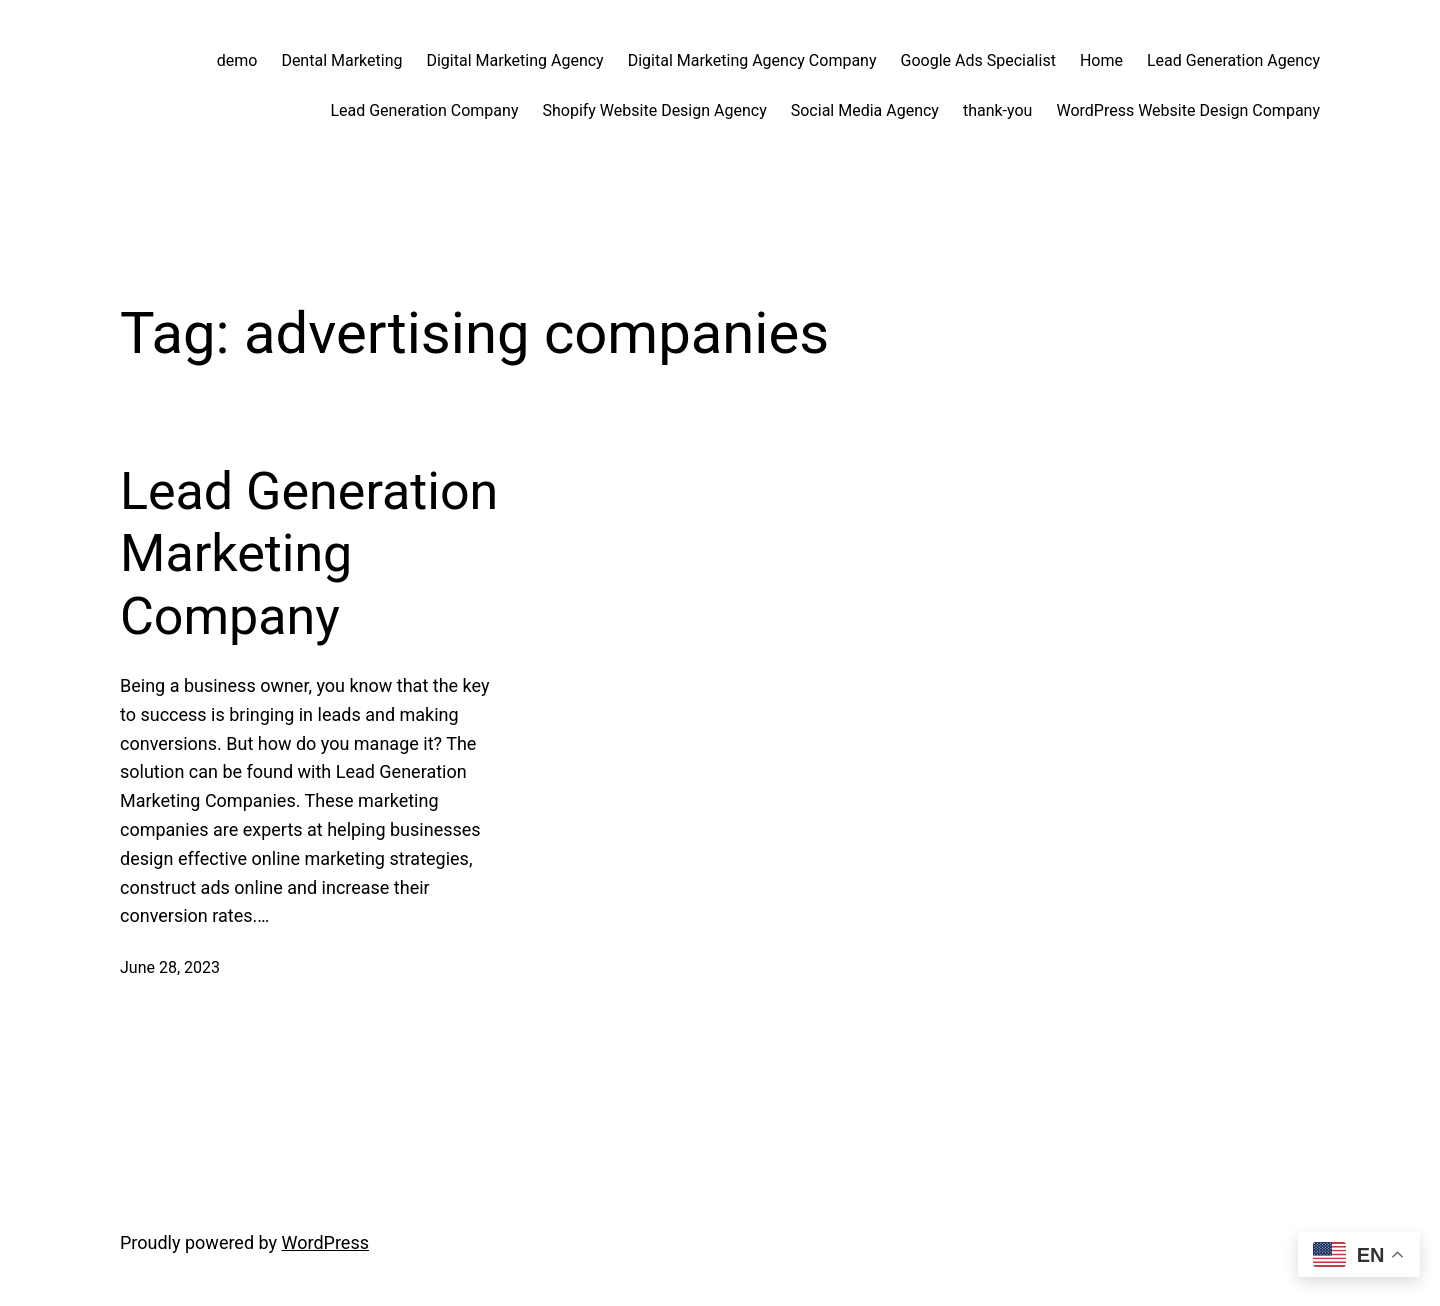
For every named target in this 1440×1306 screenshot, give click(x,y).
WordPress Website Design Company (1188, 110)
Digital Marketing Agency (514, 60)
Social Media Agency (865, 110)
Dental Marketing (341, 60)
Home (1101, 60)
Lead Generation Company (424, 110)
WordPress (325, 1242)
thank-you (998, 110)
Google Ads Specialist (978, 60)
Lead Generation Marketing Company (309, 554)
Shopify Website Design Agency (654, 110)
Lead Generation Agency (1233, 60)
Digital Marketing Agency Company (752, 60)
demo (237, 60)
